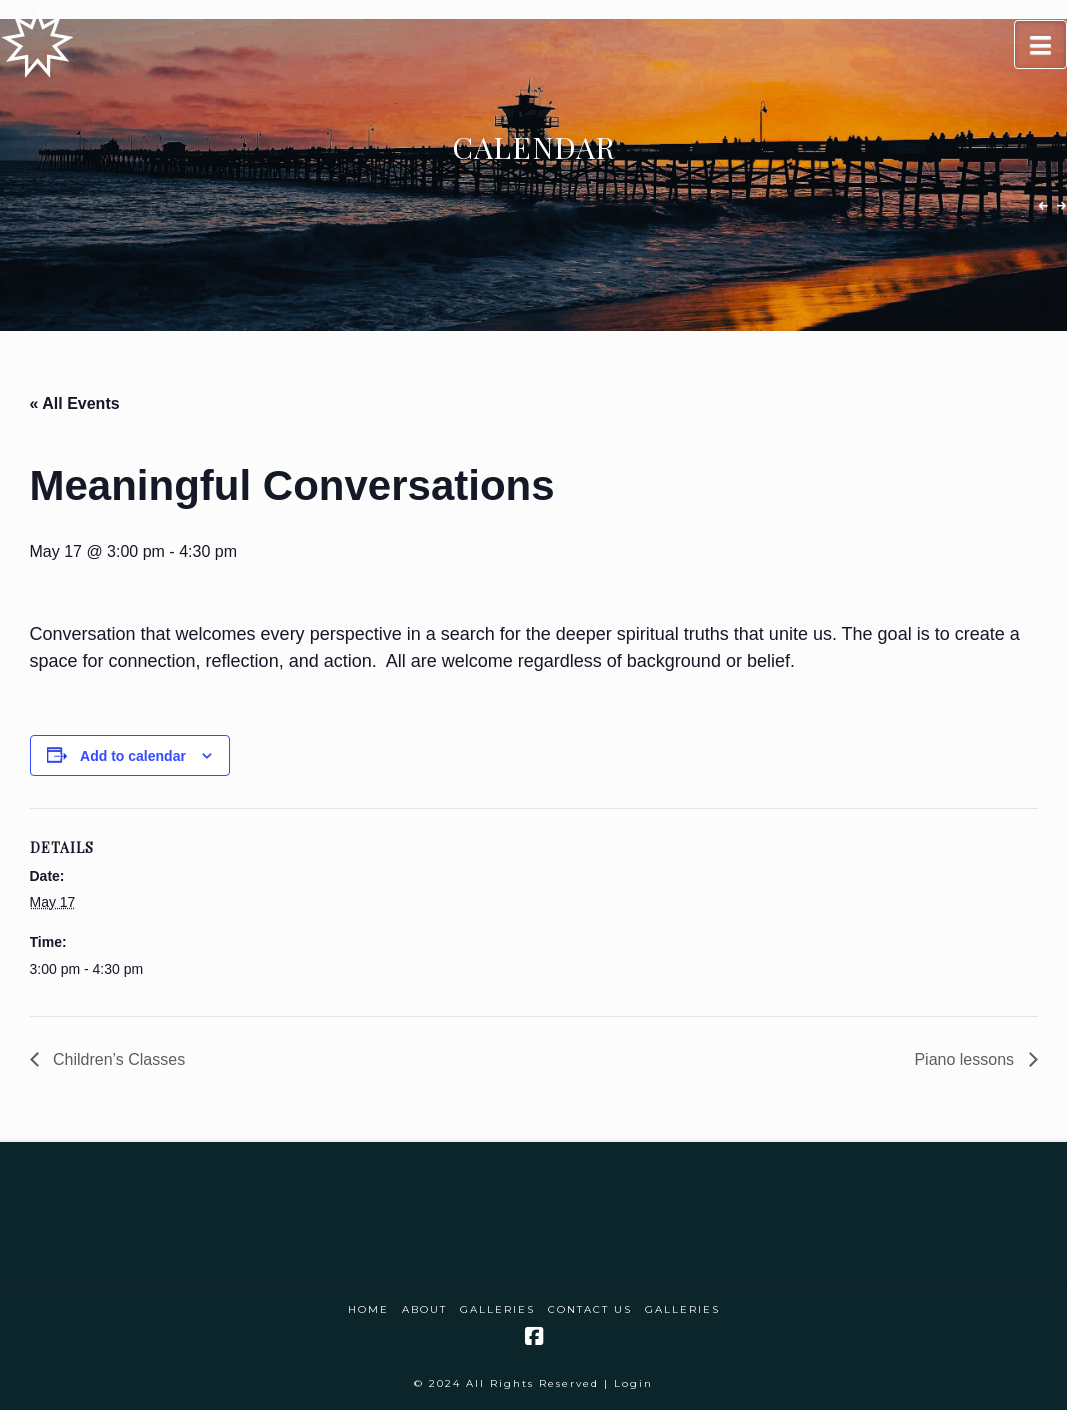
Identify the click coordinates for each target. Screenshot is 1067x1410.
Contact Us (590, 1309)
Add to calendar (133, 756)
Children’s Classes (117, 1059)
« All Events (75, 403)
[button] (1040, 44)
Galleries (497, 1309)
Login (633, 1383)
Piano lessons (966, 1059)
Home (368, 1309)
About (424, 1309)
